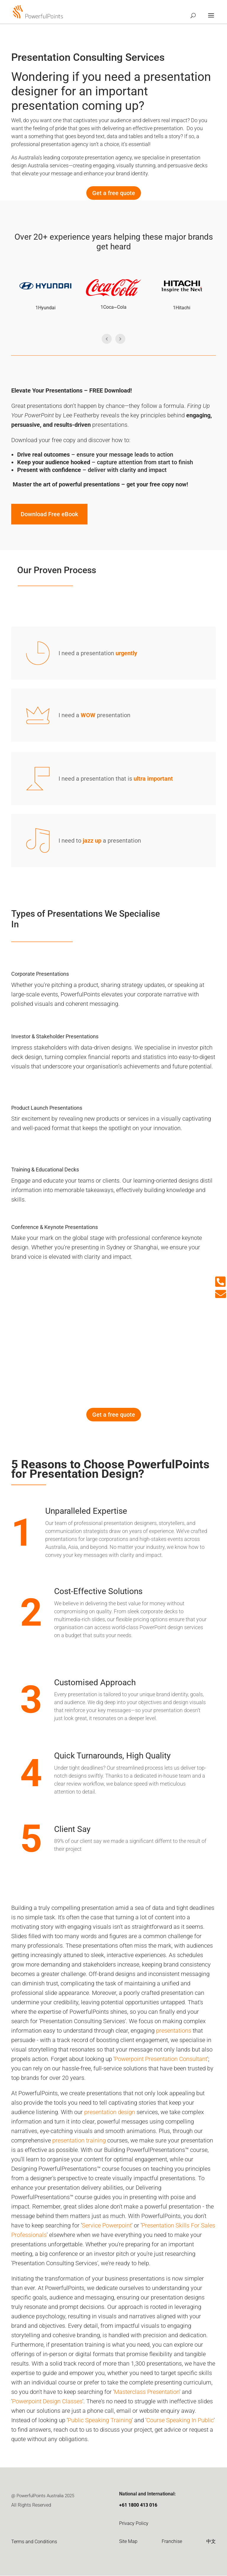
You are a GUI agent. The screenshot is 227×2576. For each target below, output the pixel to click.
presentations (173, 2030)
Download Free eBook (49, 514)
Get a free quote (113, 193)
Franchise (172, 2541)
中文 (211, 2541)
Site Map (128, 2541)
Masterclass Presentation (146, 2392)
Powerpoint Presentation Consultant (160, 2059)
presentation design (109, 2112)
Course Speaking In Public (180, 2420)
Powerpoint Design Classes (47, 2401)
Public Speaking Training (100, 2420)
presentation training (79, 2140)
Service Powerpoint (107, 2225)
